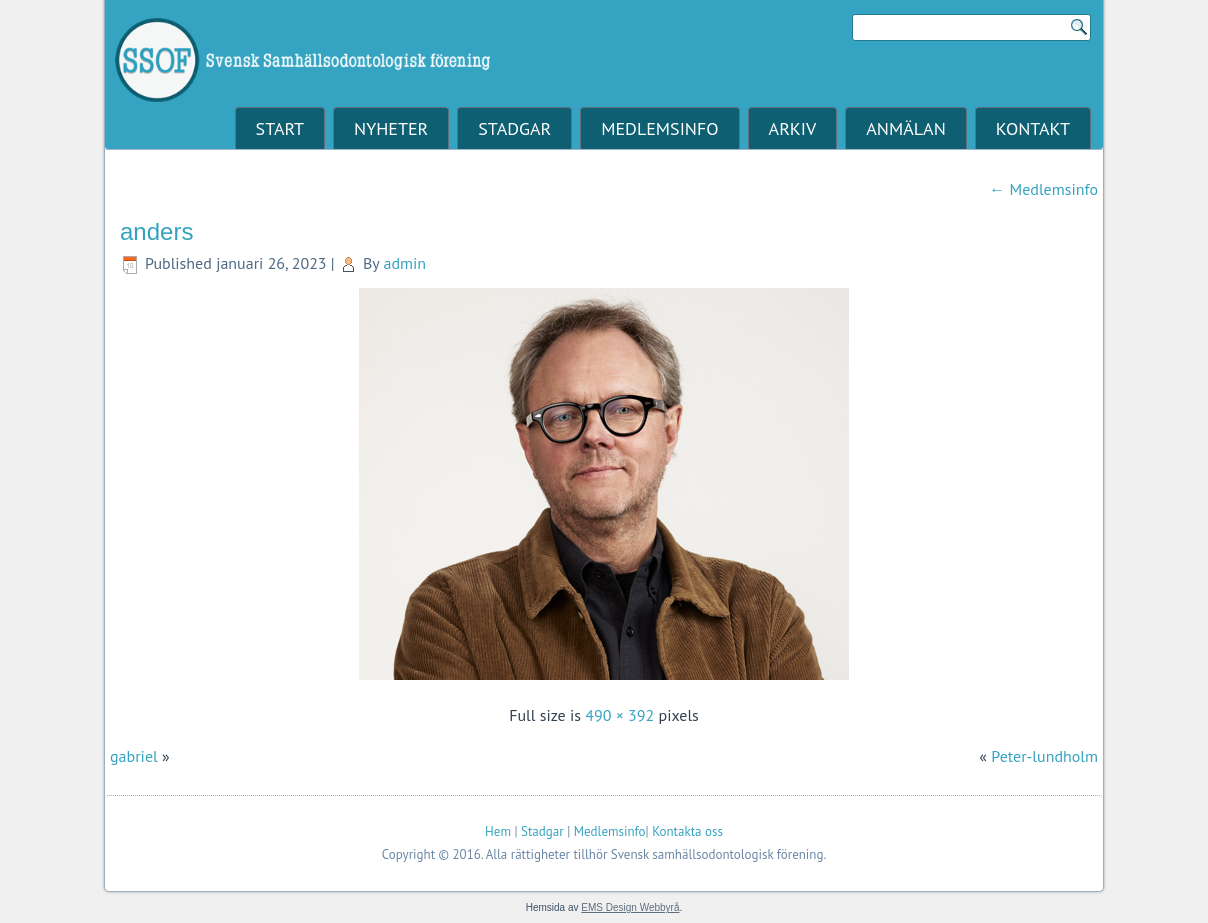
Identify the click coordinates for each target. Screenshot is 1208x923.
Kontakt (1033, 128)
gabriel (134, 756)
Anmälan (905, 128)
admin (404, 263)
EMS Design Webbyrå (630, 907)
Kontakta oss (687, 831)
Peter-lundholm (1044, 756)
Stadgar (514, 128)
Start (280, 128)
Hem (498, 831)
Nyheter (391, 128)
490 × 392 (619, 715)
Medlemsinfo (659, 128)
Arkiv (793, 128)
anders (156, 231)
